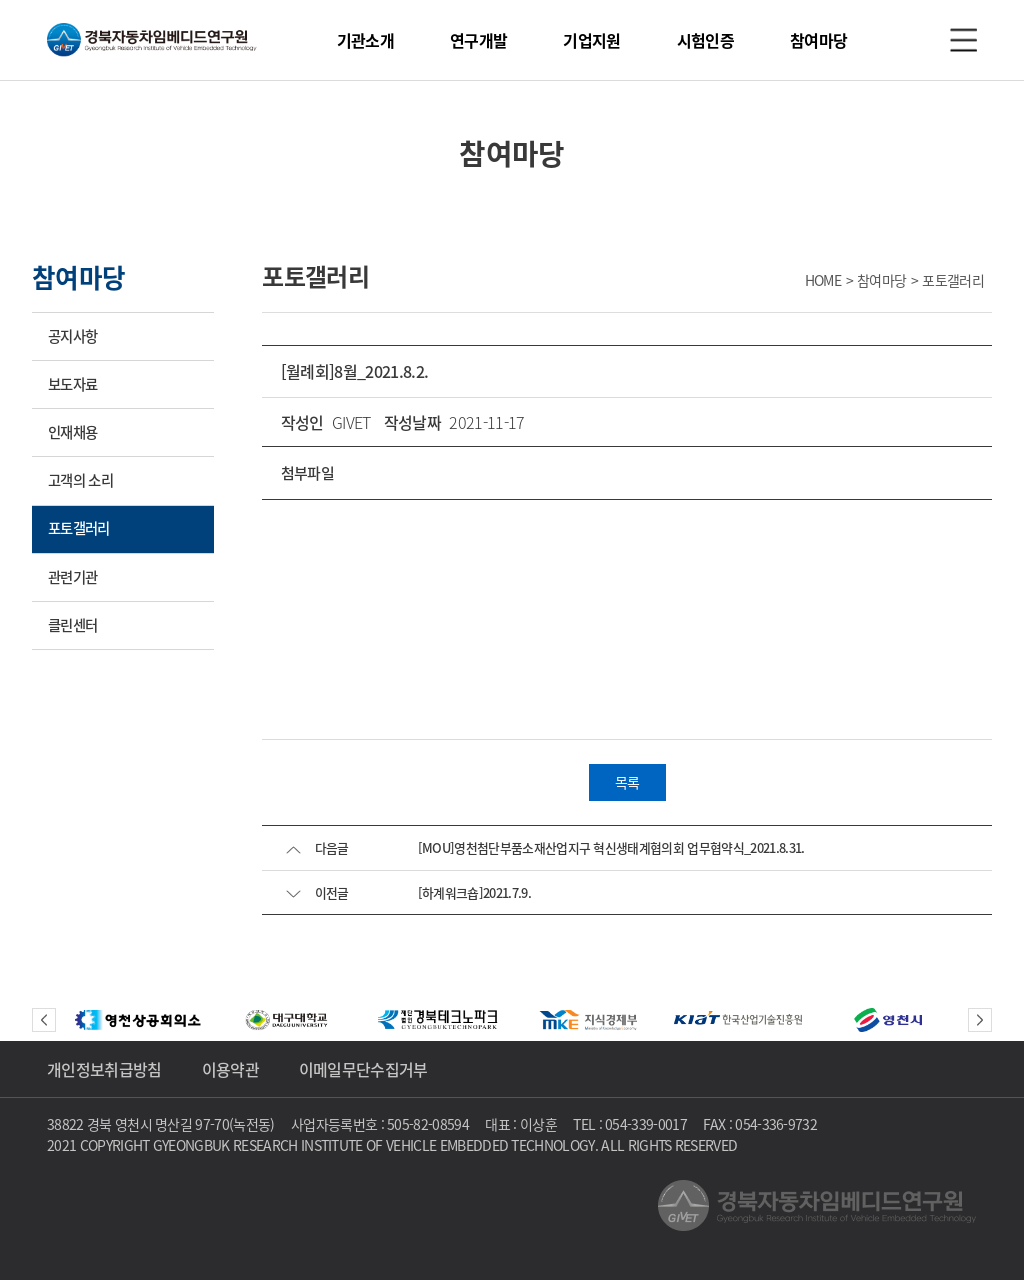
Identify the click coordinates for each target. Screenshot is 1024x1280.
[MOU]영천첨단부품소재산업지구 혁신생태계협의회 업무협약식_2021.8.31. (611, 847)
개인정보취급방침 (104, 1069)
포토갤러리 (79, 528)
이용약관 (230, 1069)
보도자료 (72, 384)
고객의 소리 (80, 480)
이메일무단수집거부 (363, 1069)
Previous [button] (44, 1020)
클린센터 (72, 625)
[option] (138, 1020)
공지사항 (72, 336)
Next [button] (980, 1020)
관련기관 (72, 577)
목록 (627, 782)
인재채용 (72, 432)
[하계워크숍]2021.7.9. (474, 892)
